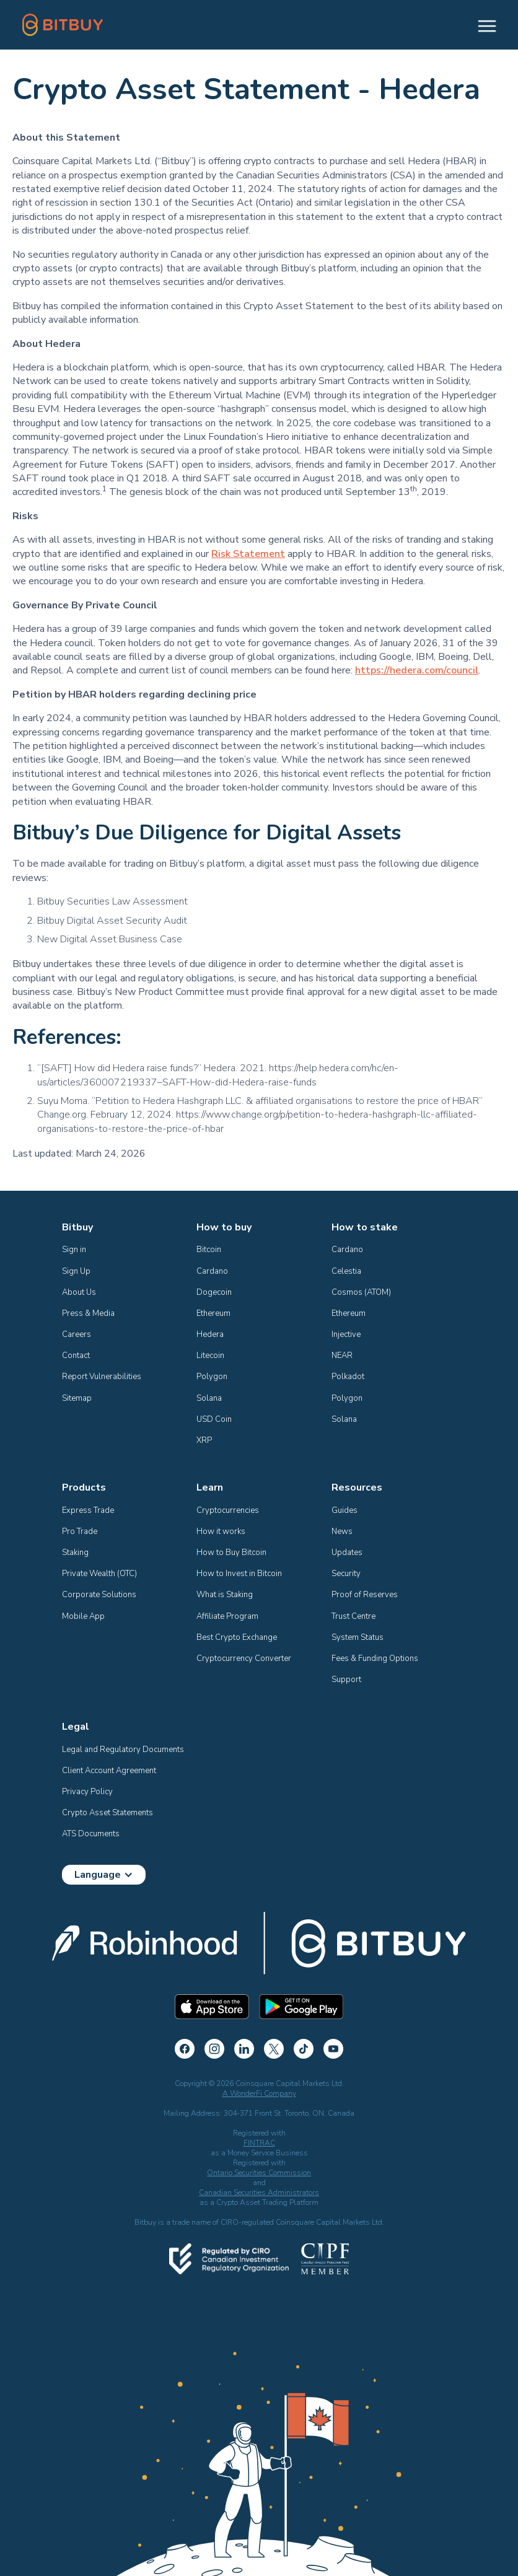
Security (346, 1573)
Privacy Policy (87, 1791)
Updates (346, 1552)
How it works (220, 1531)
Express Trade (88, 1510)
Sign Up (76, 1271)
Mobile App (83, 1616)
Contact (76, 1355)
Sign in (74, 1249)
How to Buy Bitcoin (231, 1552)
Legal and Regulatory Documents (123, 1749)
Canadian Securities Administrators (259, 2192)
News (342, 1531)
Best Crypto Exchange (236, 1637)
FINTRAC (259, 2143)
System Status (357, 1637)
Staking (75, 1552)
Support (346, 1679)
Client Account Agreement (109, 1770)
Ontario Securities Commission (259, 2173)
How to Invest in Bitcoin (239, 1573)
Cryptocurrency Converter (243, 1658)
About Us (79, 1292)
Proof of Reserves (364, 1594)
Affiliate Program (227, 1616)
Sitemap (77, 1398)
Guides (344, 1510)
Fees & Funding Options (374, 1658)
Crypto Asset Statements (107, 1812)
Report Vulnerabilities (101, 1376)
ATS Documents (91, 1833)
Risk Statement (248, 554)
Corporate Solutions (99, 1594)
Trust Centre (353, 1616)
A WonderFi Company (259, 2093)
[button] (481, 25)
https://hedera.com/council (416, 670)
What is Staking (224, 1594)
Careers (76, 1334)
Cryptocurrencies (227, 1510)
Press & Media (88, 1313)
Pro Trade (79, 1531)
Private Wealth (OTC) (99, 1573)
